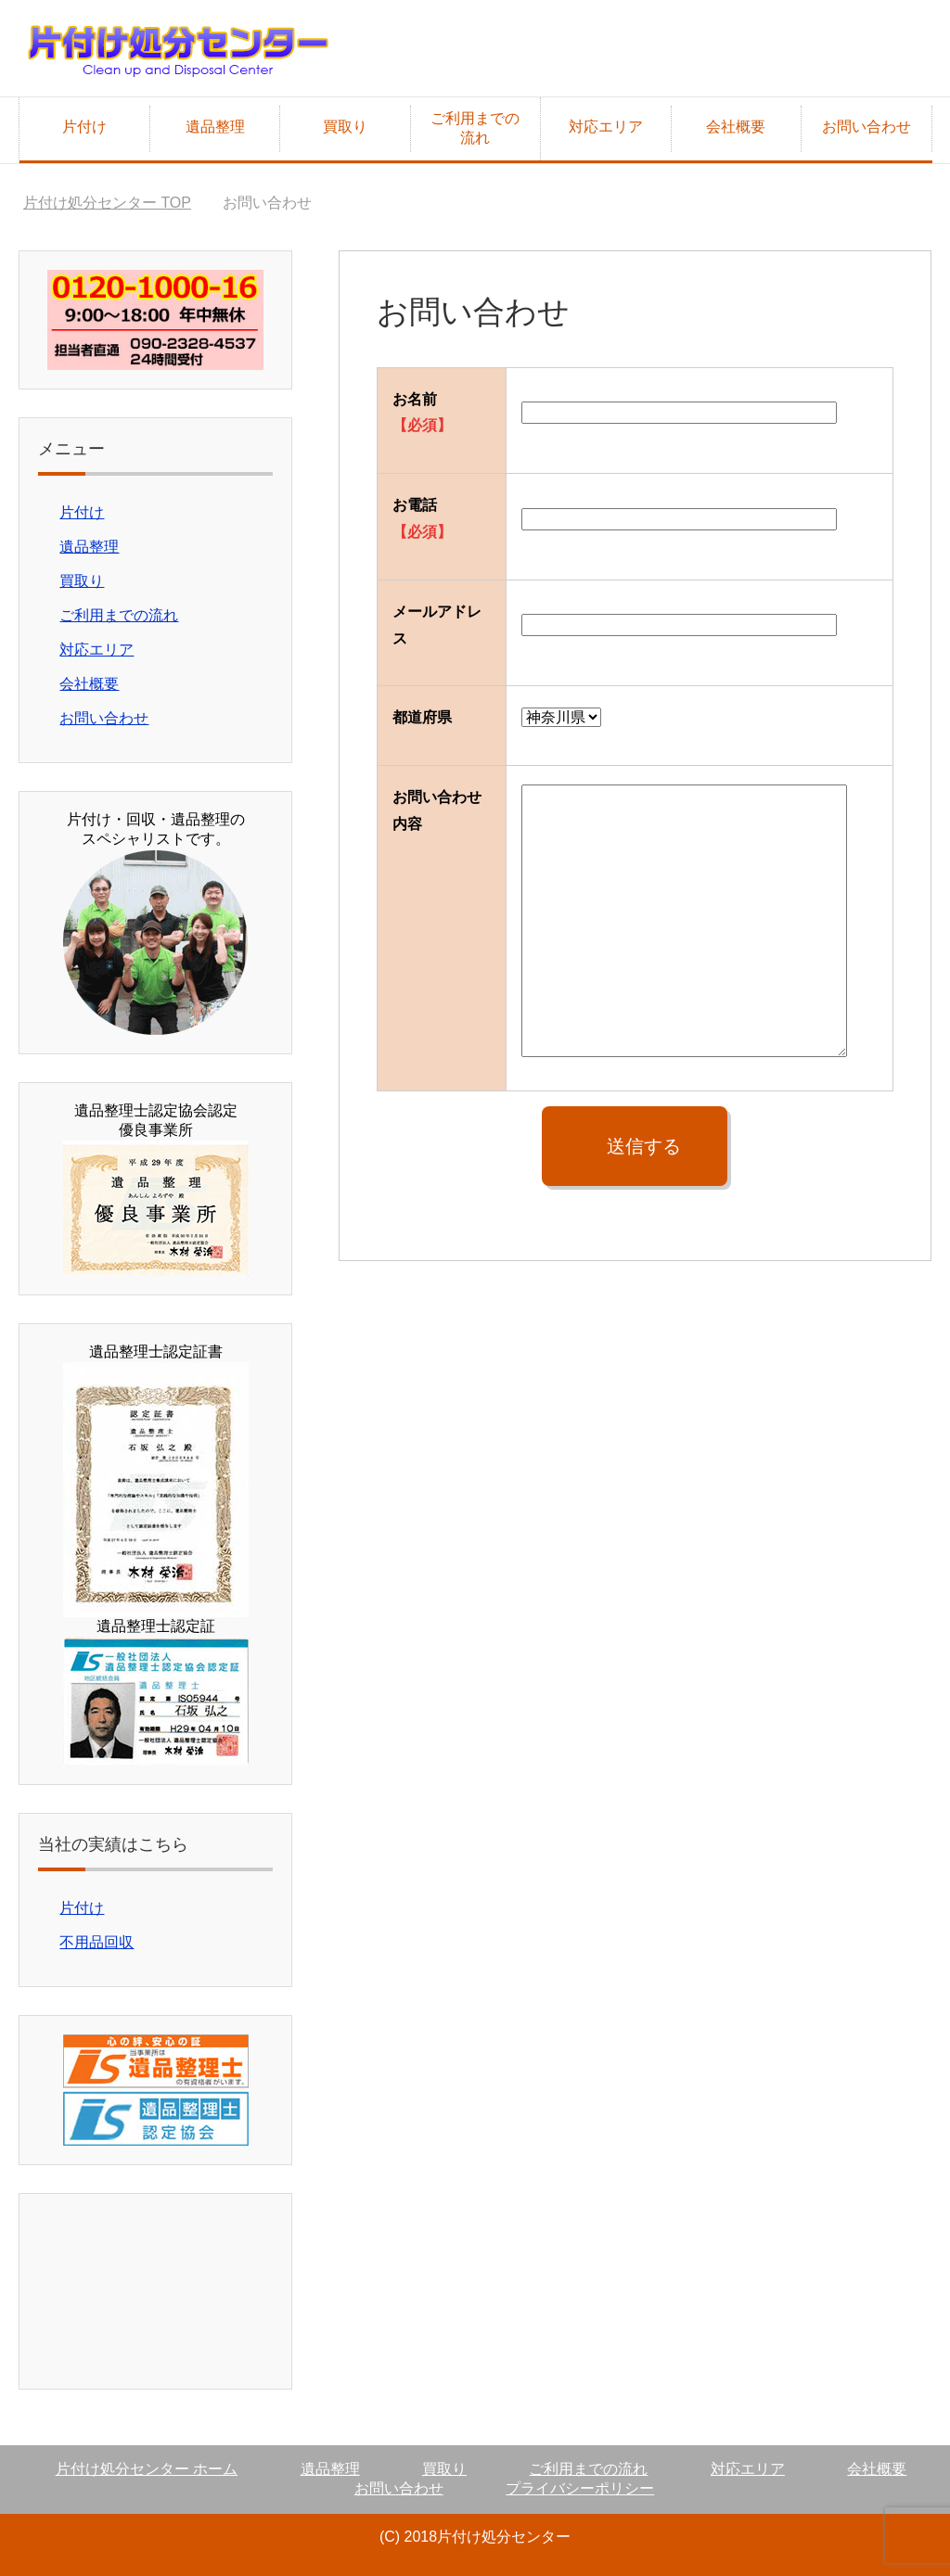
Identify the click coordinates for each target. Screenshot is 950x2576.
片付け (84, 126)
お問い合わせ (866, 126)
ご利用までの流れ (475, 128)
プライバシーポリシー (580, 2488)
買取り (345, 126)
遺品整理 (215, 126)
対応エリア (606, 126)
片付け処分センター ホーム (147, 2469)
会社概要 (735, 126)
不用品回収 (96, 1942)
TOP (107, 202)
